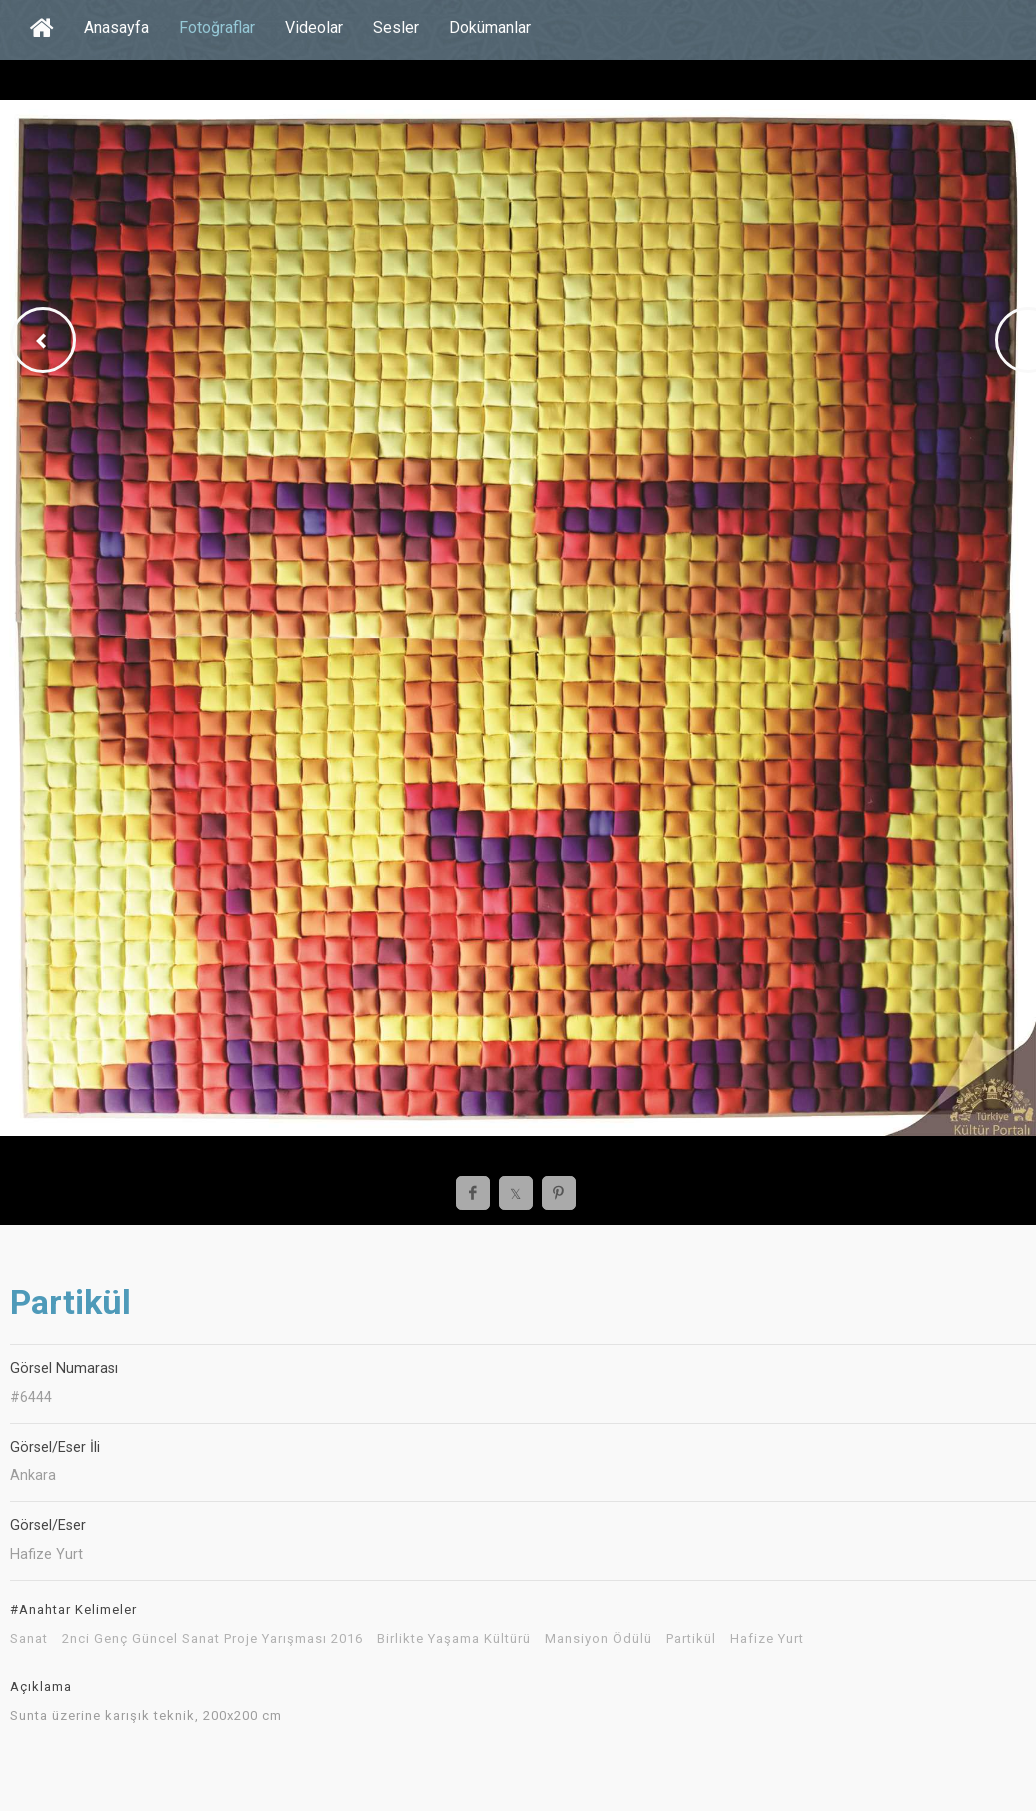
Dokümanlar (490, 27)
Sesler (396, 27)
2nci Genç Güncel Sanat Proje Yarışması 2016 (212, 1639)
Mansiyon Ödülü (598, 1639)
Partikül (691, 1639)
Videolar (314, 27)
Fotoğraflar (217, 27)
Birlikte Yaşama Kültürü (454, 1639)
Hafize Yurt (767, 1639)
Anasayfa (116, 27)
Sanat (29, 1639)
